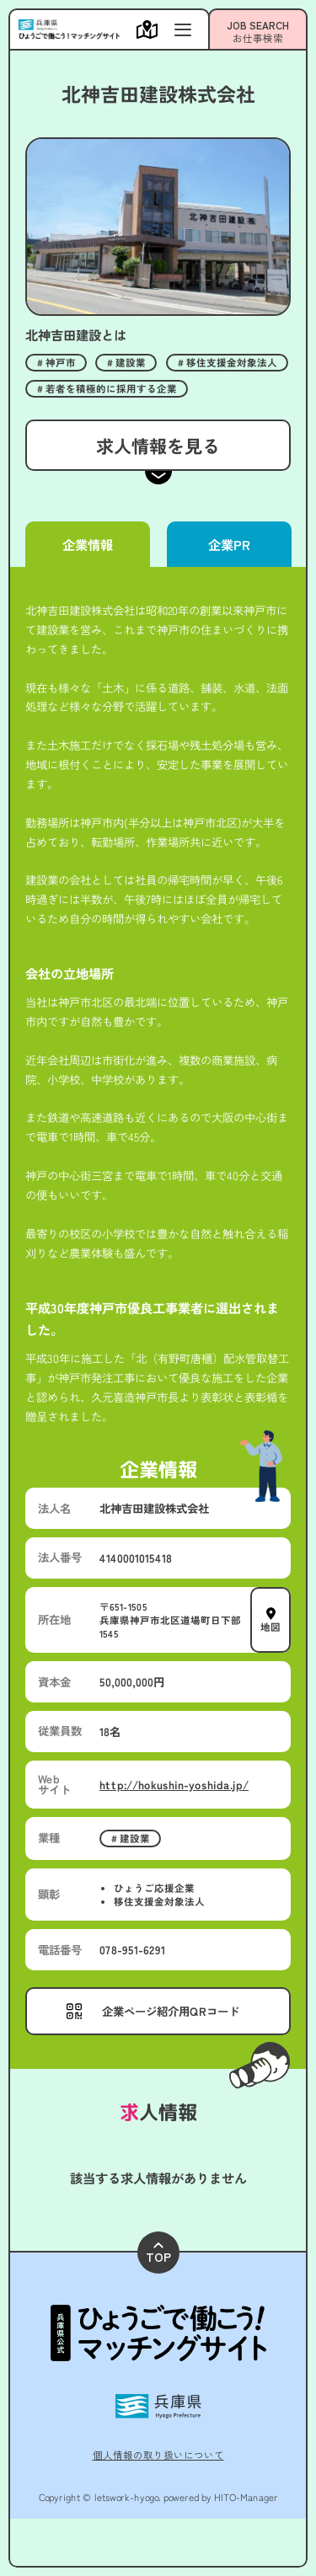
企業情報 (87, 544)
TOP (158, 2253)
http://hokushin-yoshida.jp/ (174, 1784)
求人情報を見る (158, 445)
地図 (270, 1626)
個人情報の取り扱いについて (158, 2454)
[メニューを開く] (151, 29)
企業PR (228, 544)
